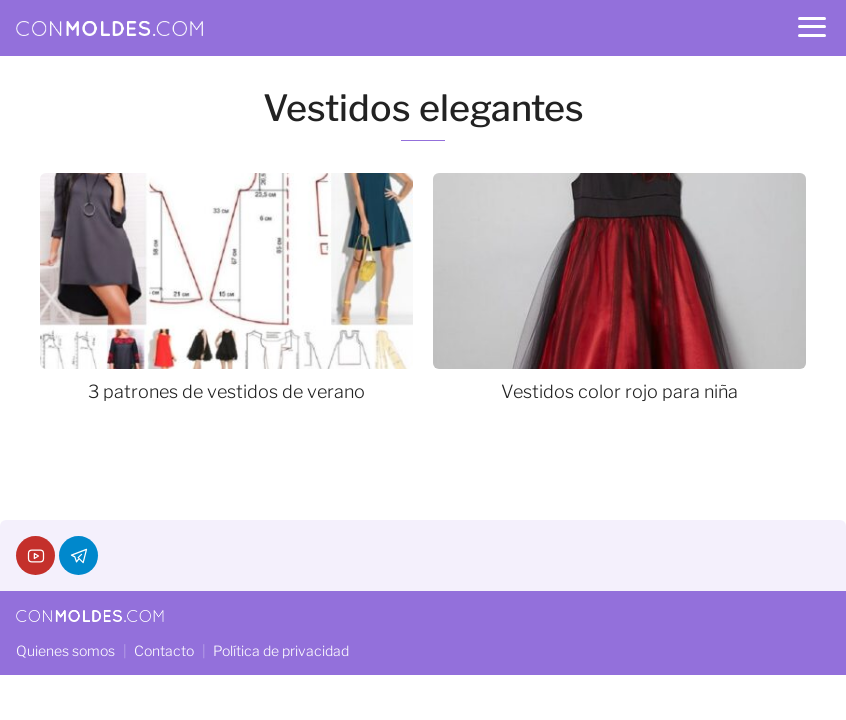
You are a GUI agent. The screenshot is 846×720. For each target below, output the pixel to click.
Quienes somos (65, 650)
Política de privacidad (281, 650)
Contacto (164, 650)
